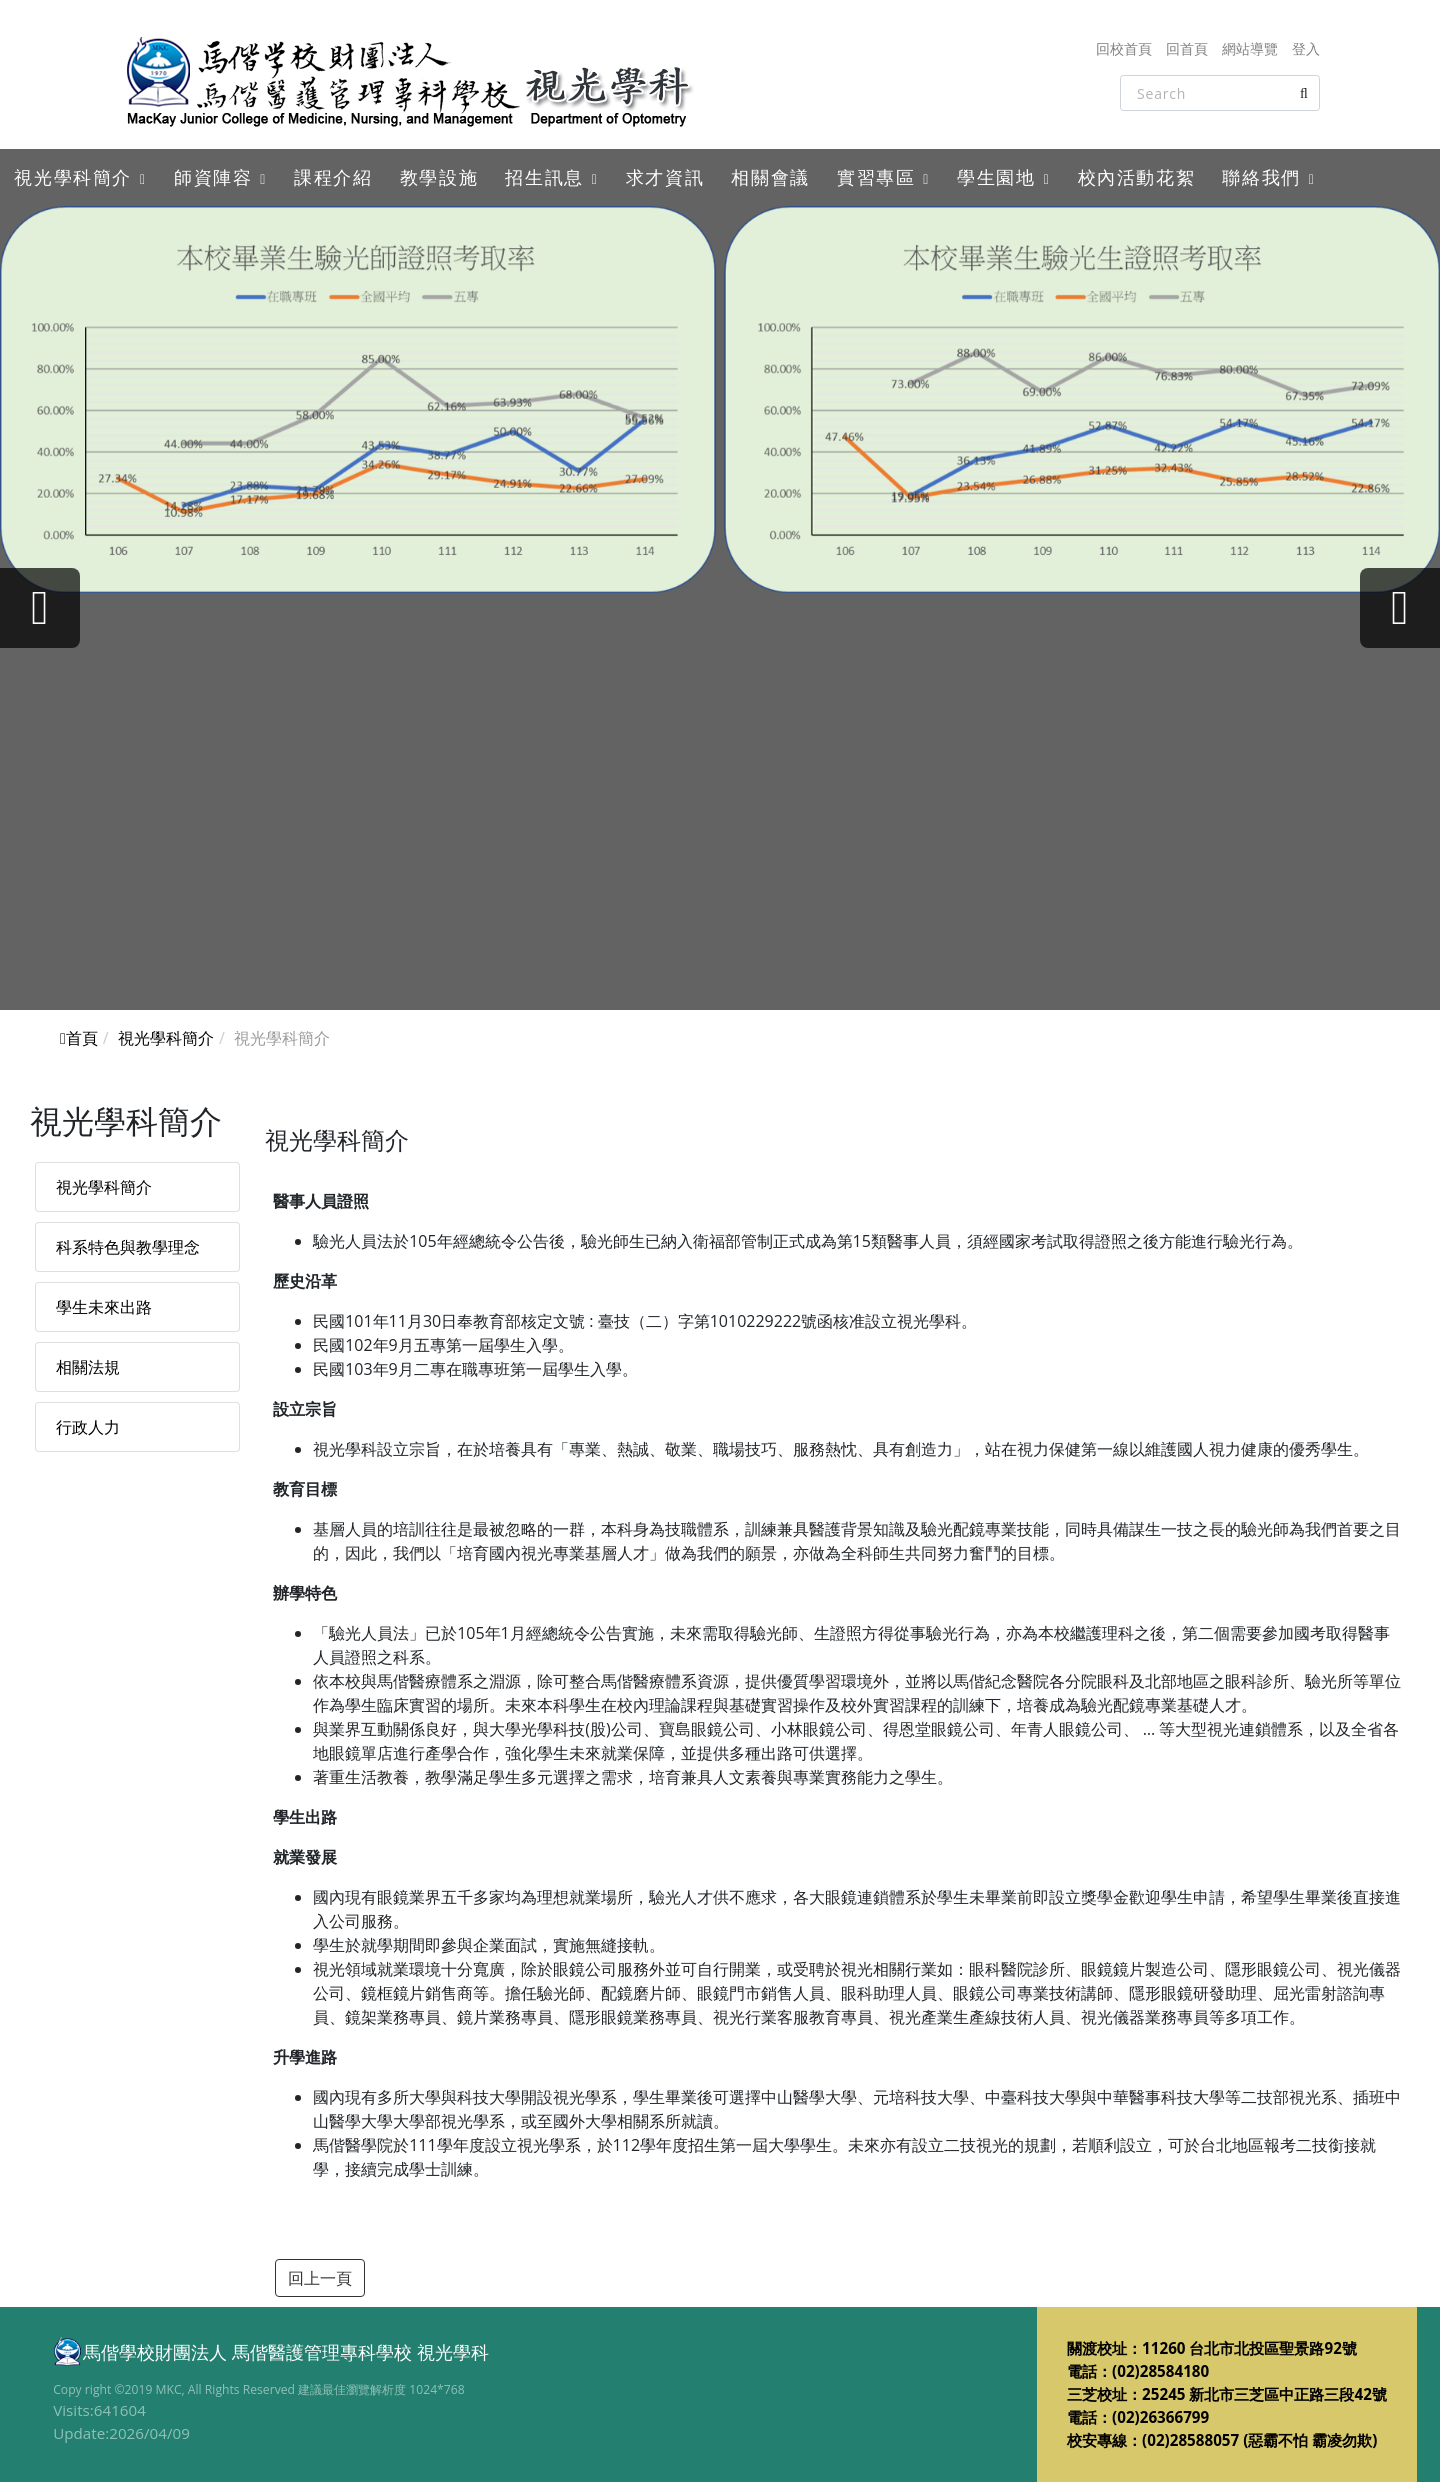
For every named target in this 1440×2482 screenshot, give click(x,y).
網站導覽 (1250, 48)
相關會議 (770, 177)
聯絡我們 (1261, 177)
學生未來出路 (104, 1307)
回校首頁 (1124, 48)
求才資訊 (665, 177)
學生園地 (996, 177)
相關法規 (88, 1367)
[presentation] (40, 608)
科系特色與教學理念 (128, 1247)
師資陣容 (213, 177)
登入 (1306, 48)
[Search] (1220, 93)
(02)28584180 (1160, 2371)
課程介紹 (333, 177)
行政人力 (88, 1427)
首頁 (79, 1038)
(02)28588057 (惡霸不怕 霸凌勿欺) (1259, 2440)
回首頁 (1187, 48)
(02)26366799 (1160, 2417)
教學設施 (439, 177)
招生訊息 (544, 177)
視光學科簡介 (73, 177)
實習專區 (876, 177)
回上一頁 (320, 2278)
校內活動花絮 (1137, 177)
